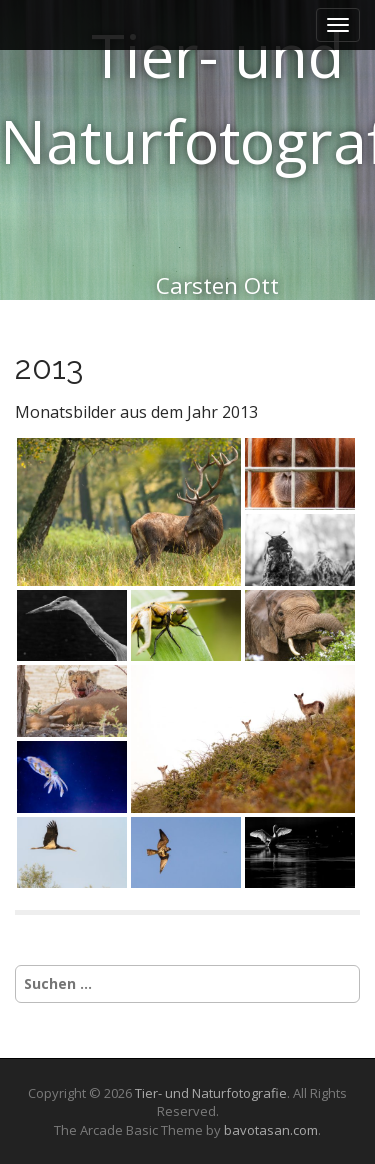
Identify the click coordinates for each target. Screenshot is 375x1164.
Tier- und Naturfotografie (211, 1093)
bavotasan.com (271, 1130)
